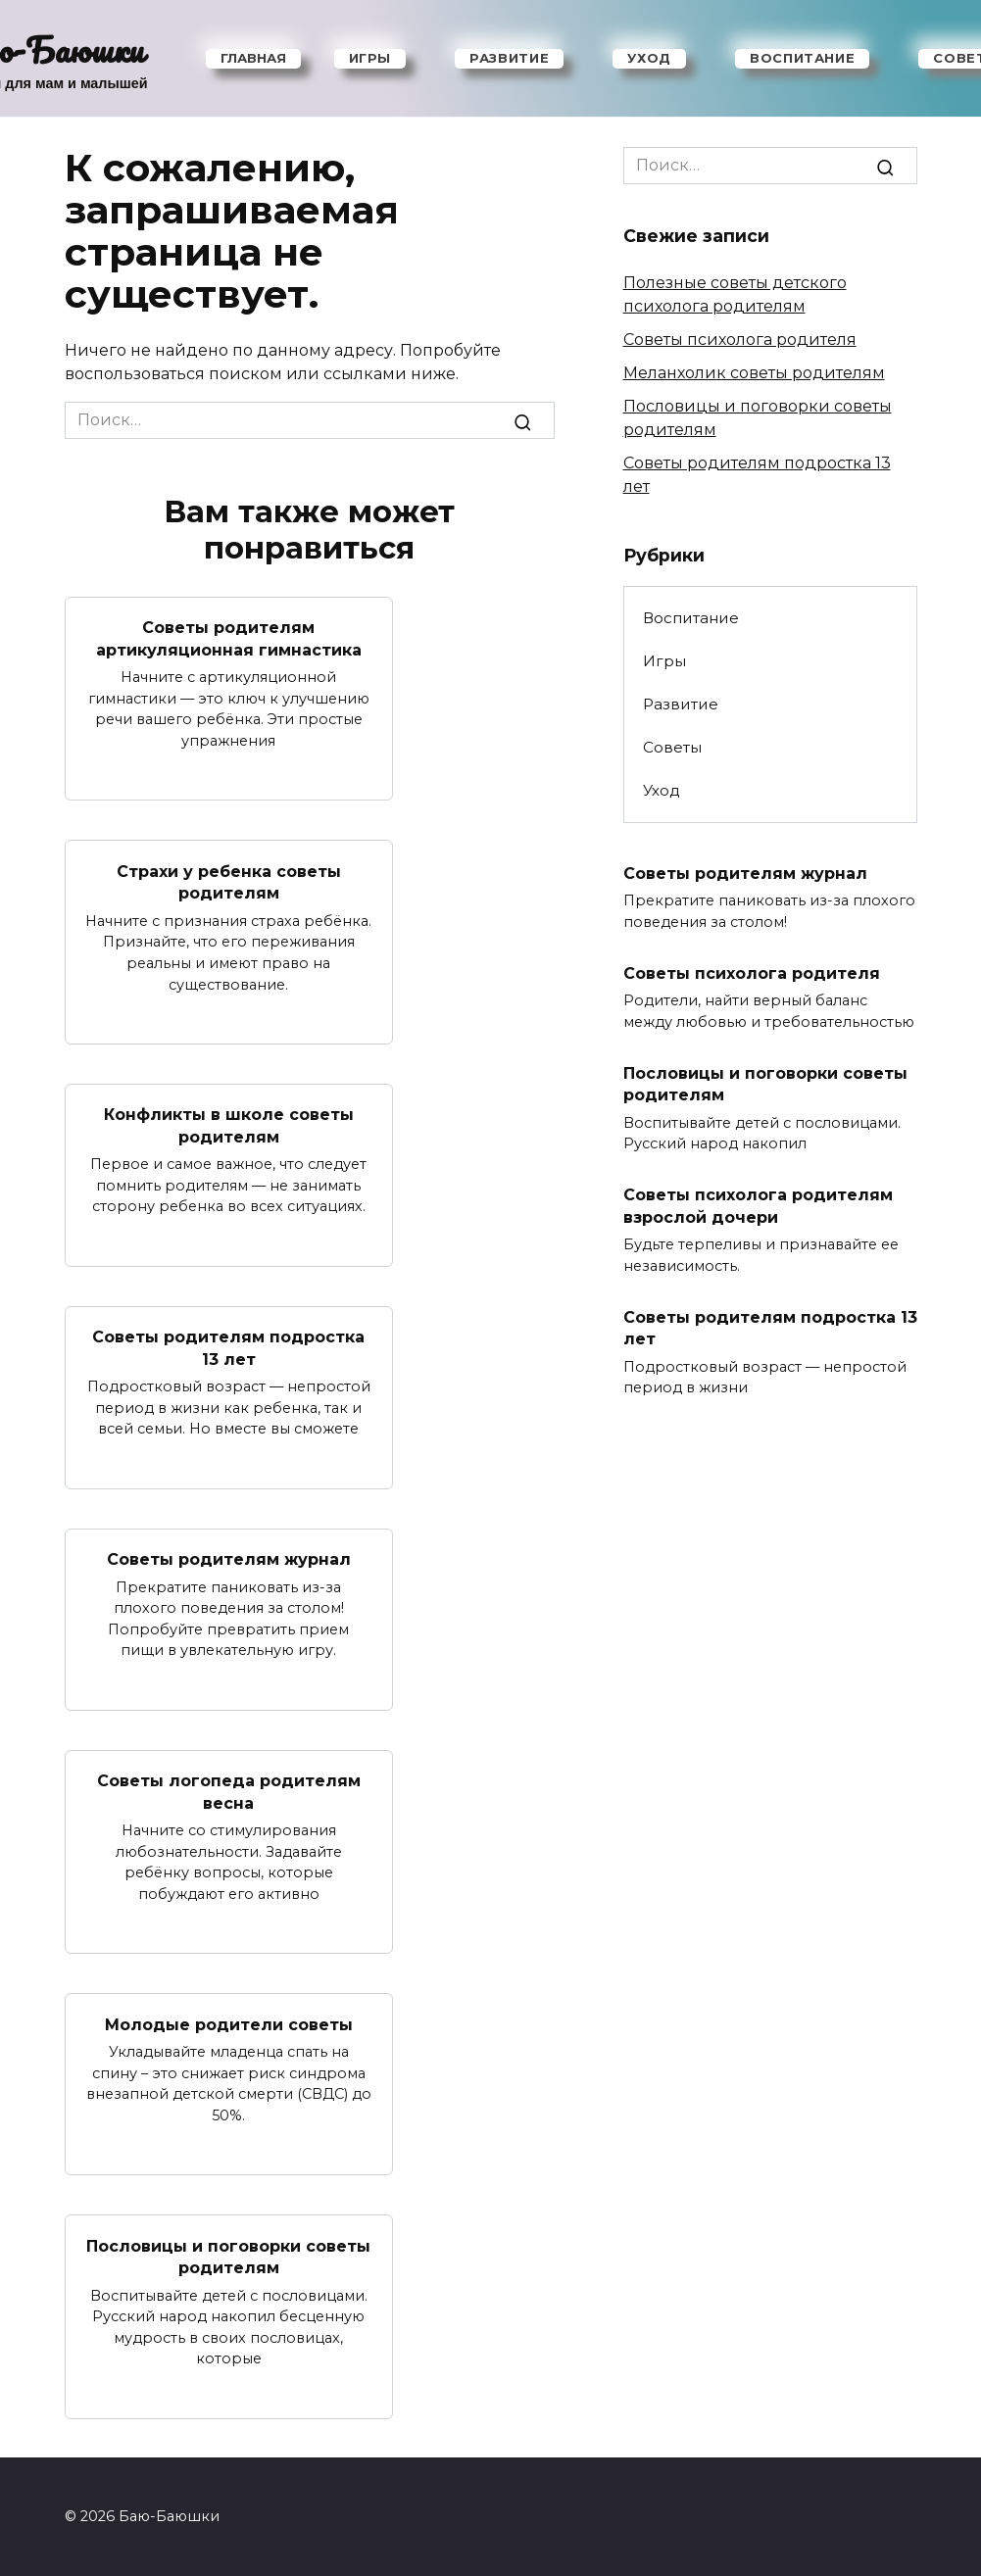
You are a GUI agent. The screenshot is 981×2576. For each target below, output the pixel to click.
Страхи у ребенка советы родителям (229, 881)
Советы (672, 747)
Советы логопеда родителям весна (229, 1791)
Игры (370, 58)
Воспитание (803, 58)
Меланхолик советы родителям (754, 373)
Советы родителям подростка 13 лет (228, 1348)
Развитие (509, 58)
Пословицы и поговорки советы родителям (228, 2256)
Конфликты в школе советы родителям (229, 1125)
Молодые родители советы (229, 2024)
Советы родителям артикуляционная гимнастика (229, 638)
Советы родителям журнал (229, 1558)
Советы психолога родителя (740, 339)
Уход (649, 58)
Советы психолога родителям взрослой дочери (758, 1206)
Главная (253, 58)
